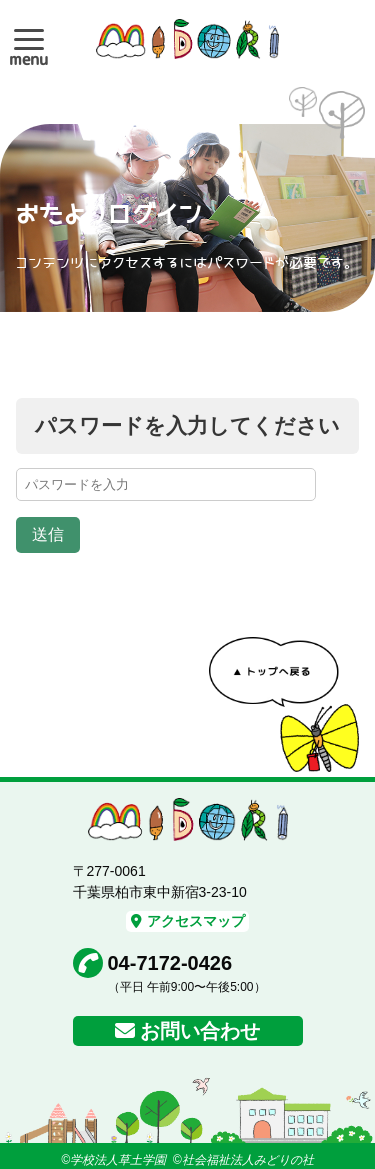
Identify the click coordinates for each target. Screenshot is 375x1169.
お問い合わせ (200, 1031)
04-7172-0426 (170, 963)
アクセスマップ (188, 921)
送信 (48, 534)
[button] (29, 39)
